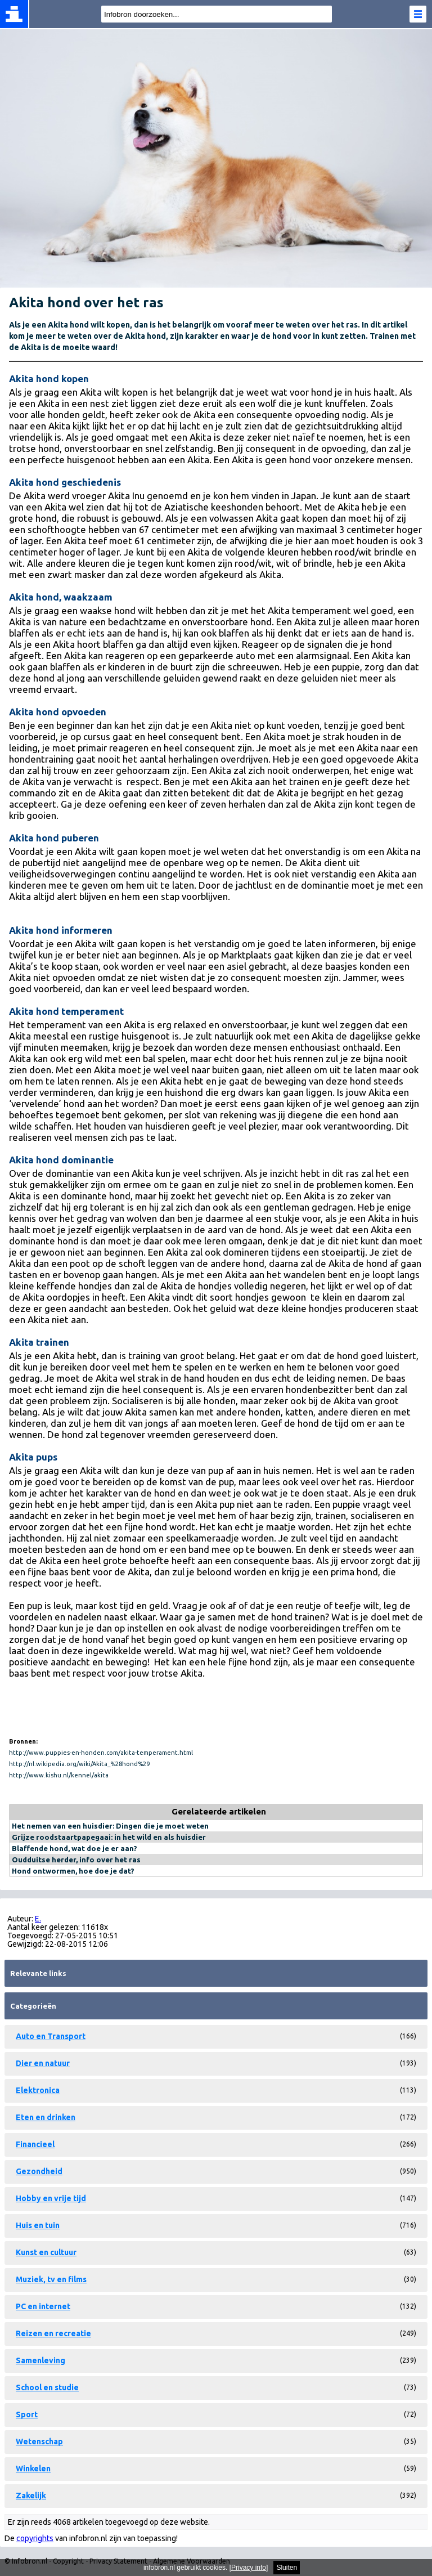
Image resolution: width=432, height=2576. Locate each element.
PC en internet (43, 2306)
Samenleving (40, 2360)
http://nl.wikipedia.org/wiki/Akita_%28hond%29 (79, 1763)
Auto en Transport (51, 2036)
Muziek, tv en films (51, 2279)
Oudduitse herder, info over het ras (76, 1859)
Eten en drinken (45, 2117)
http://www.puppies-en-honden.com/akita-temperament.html (101, 1752)
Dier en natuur (43, 2063)
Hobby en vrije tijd (51, 2198)
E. (38, 1918)
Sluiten (286, 2567)
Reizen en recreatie (53, 2333)
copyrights (34, 2538)
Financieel (35, 2144)
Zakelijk (31, 2495)
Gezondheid (39, 2171)
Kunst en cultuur (46, 2252)
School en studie (47, 2387)
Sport (27, 2414)
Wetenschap (39, 2441)
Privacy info (248, 2567)
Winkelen (33, 2468)
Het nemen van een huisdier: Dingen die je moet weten (110, 1826)
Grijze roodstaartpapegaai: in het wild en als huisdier (109, 1837)
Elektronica (38, 2090)
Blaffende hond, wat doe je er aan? (74, 1848)
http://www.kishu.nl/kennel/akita (59, 1775)
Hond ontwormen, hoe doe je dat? (73, 1871)
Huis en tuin (38, 2225)
